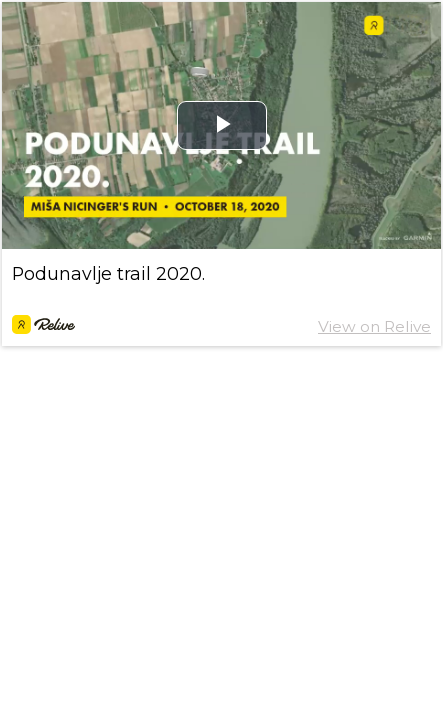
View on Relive (374, 326)
